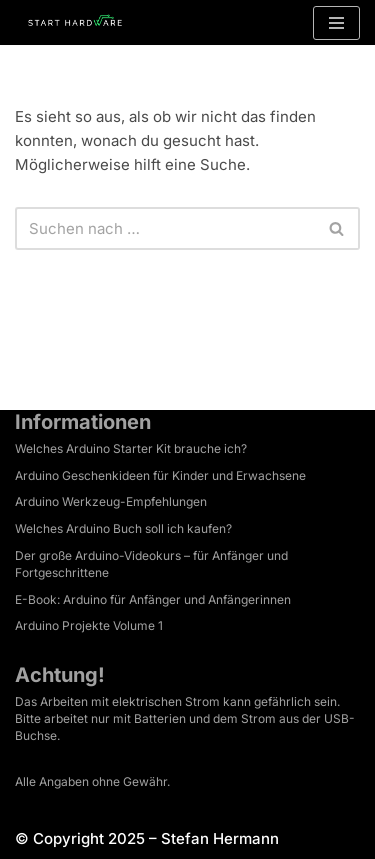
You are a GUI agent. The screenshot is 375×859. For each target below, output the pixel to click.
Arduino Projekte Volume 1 (89, 625)
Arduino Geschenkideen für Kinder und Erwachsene (160, 475)
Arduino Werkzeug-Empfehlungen (111, 501)
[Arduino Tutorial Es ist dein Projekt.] (75, 22)
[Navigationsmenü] (336, 23)
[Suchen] (165, 228)
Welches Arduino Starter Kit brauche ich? (131, 448)
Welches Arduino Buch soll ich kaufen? (123, 528)
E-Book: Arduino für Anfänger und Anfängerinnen (153, 599)
